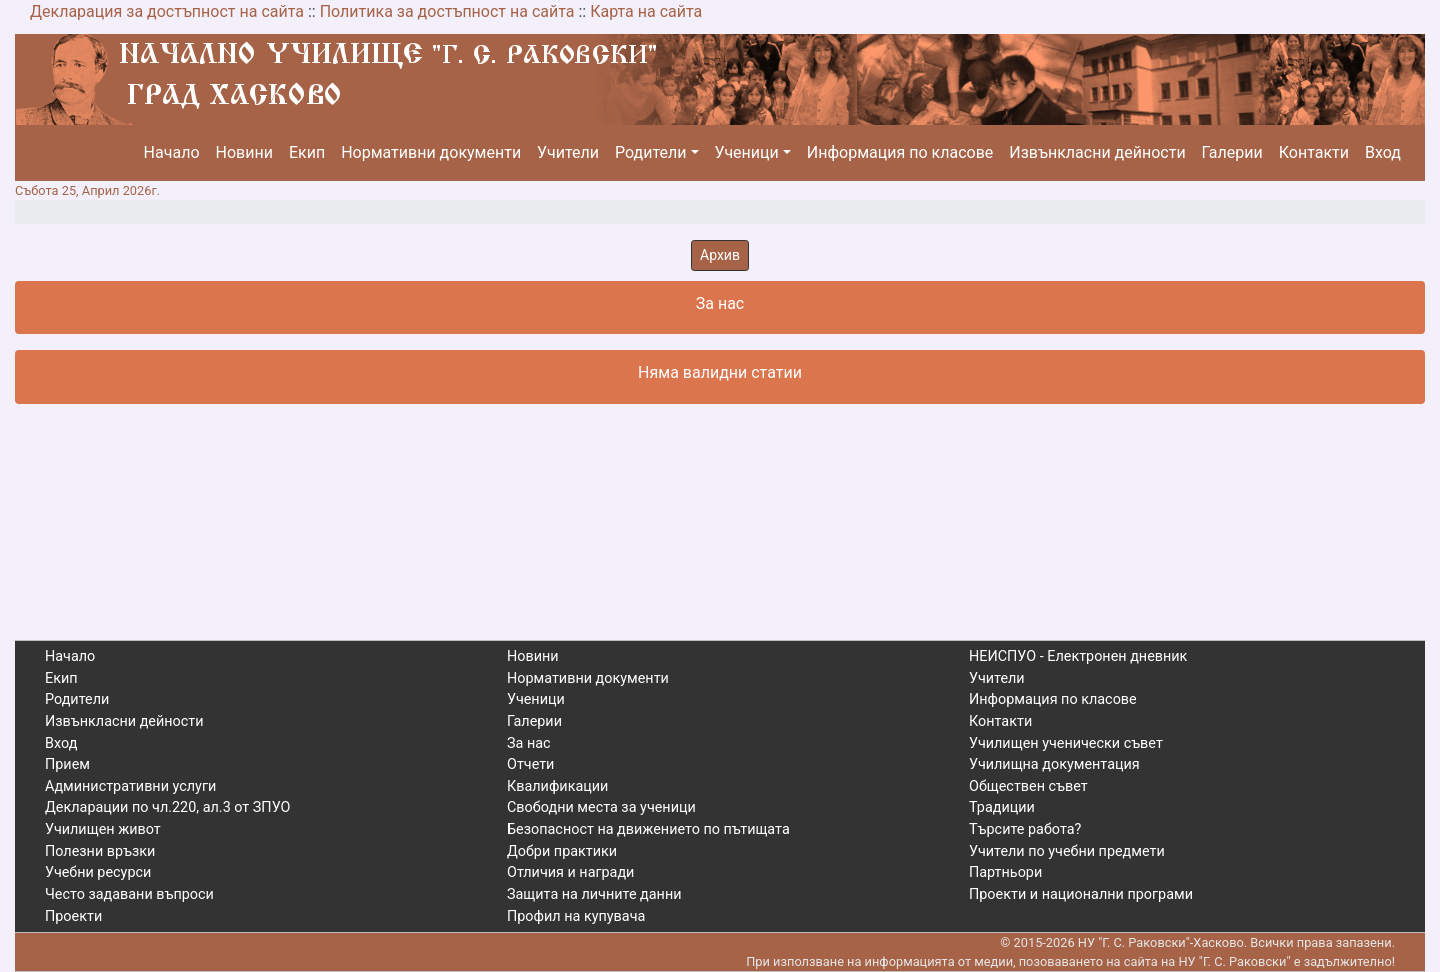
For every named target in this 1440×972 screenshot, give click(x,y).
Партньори (1005, 872)
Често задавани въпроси (129, 894)
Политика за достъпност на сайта (447, 11)
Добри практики (562, 851)
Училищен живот (103, 829)
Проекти (73, 916)
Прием (67, 764)
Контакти (1314, 152)
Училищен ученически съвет (1066, 743)
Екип (307, 152)
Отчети (530, 764)
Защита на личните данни (594, 894)
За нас (529, 743)
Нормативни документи (431, 152)
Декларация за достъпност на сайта (167, 11)
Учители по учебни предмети (1067, 851)
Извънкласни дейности (1097, 152)
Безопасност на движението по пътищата (648, 829)
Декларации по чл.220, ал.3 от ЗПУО (167, 807)
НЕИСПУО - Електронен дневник (1078, 656)
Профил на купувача (576, 916)
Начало (172, 152)
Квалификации (557, 786)
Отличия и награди (570, 872)
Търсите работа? (1025, 829)
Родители (650, 152)
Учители (568, 152)
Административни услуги (130, 786)
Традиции (1002, 807)
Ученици (747, 152)
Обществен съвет (1028, 786)
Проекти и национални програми (1081, 894)
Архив (720, 255)
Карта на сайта (646, 11)
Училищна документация (1054, 764)
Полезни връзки (100, 851)
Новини (244, 152)
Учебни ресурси (98, 872)
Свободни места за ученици (601, 807)
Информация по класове (900, 152)
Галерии (1232, 152)
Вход (1383, 152)
